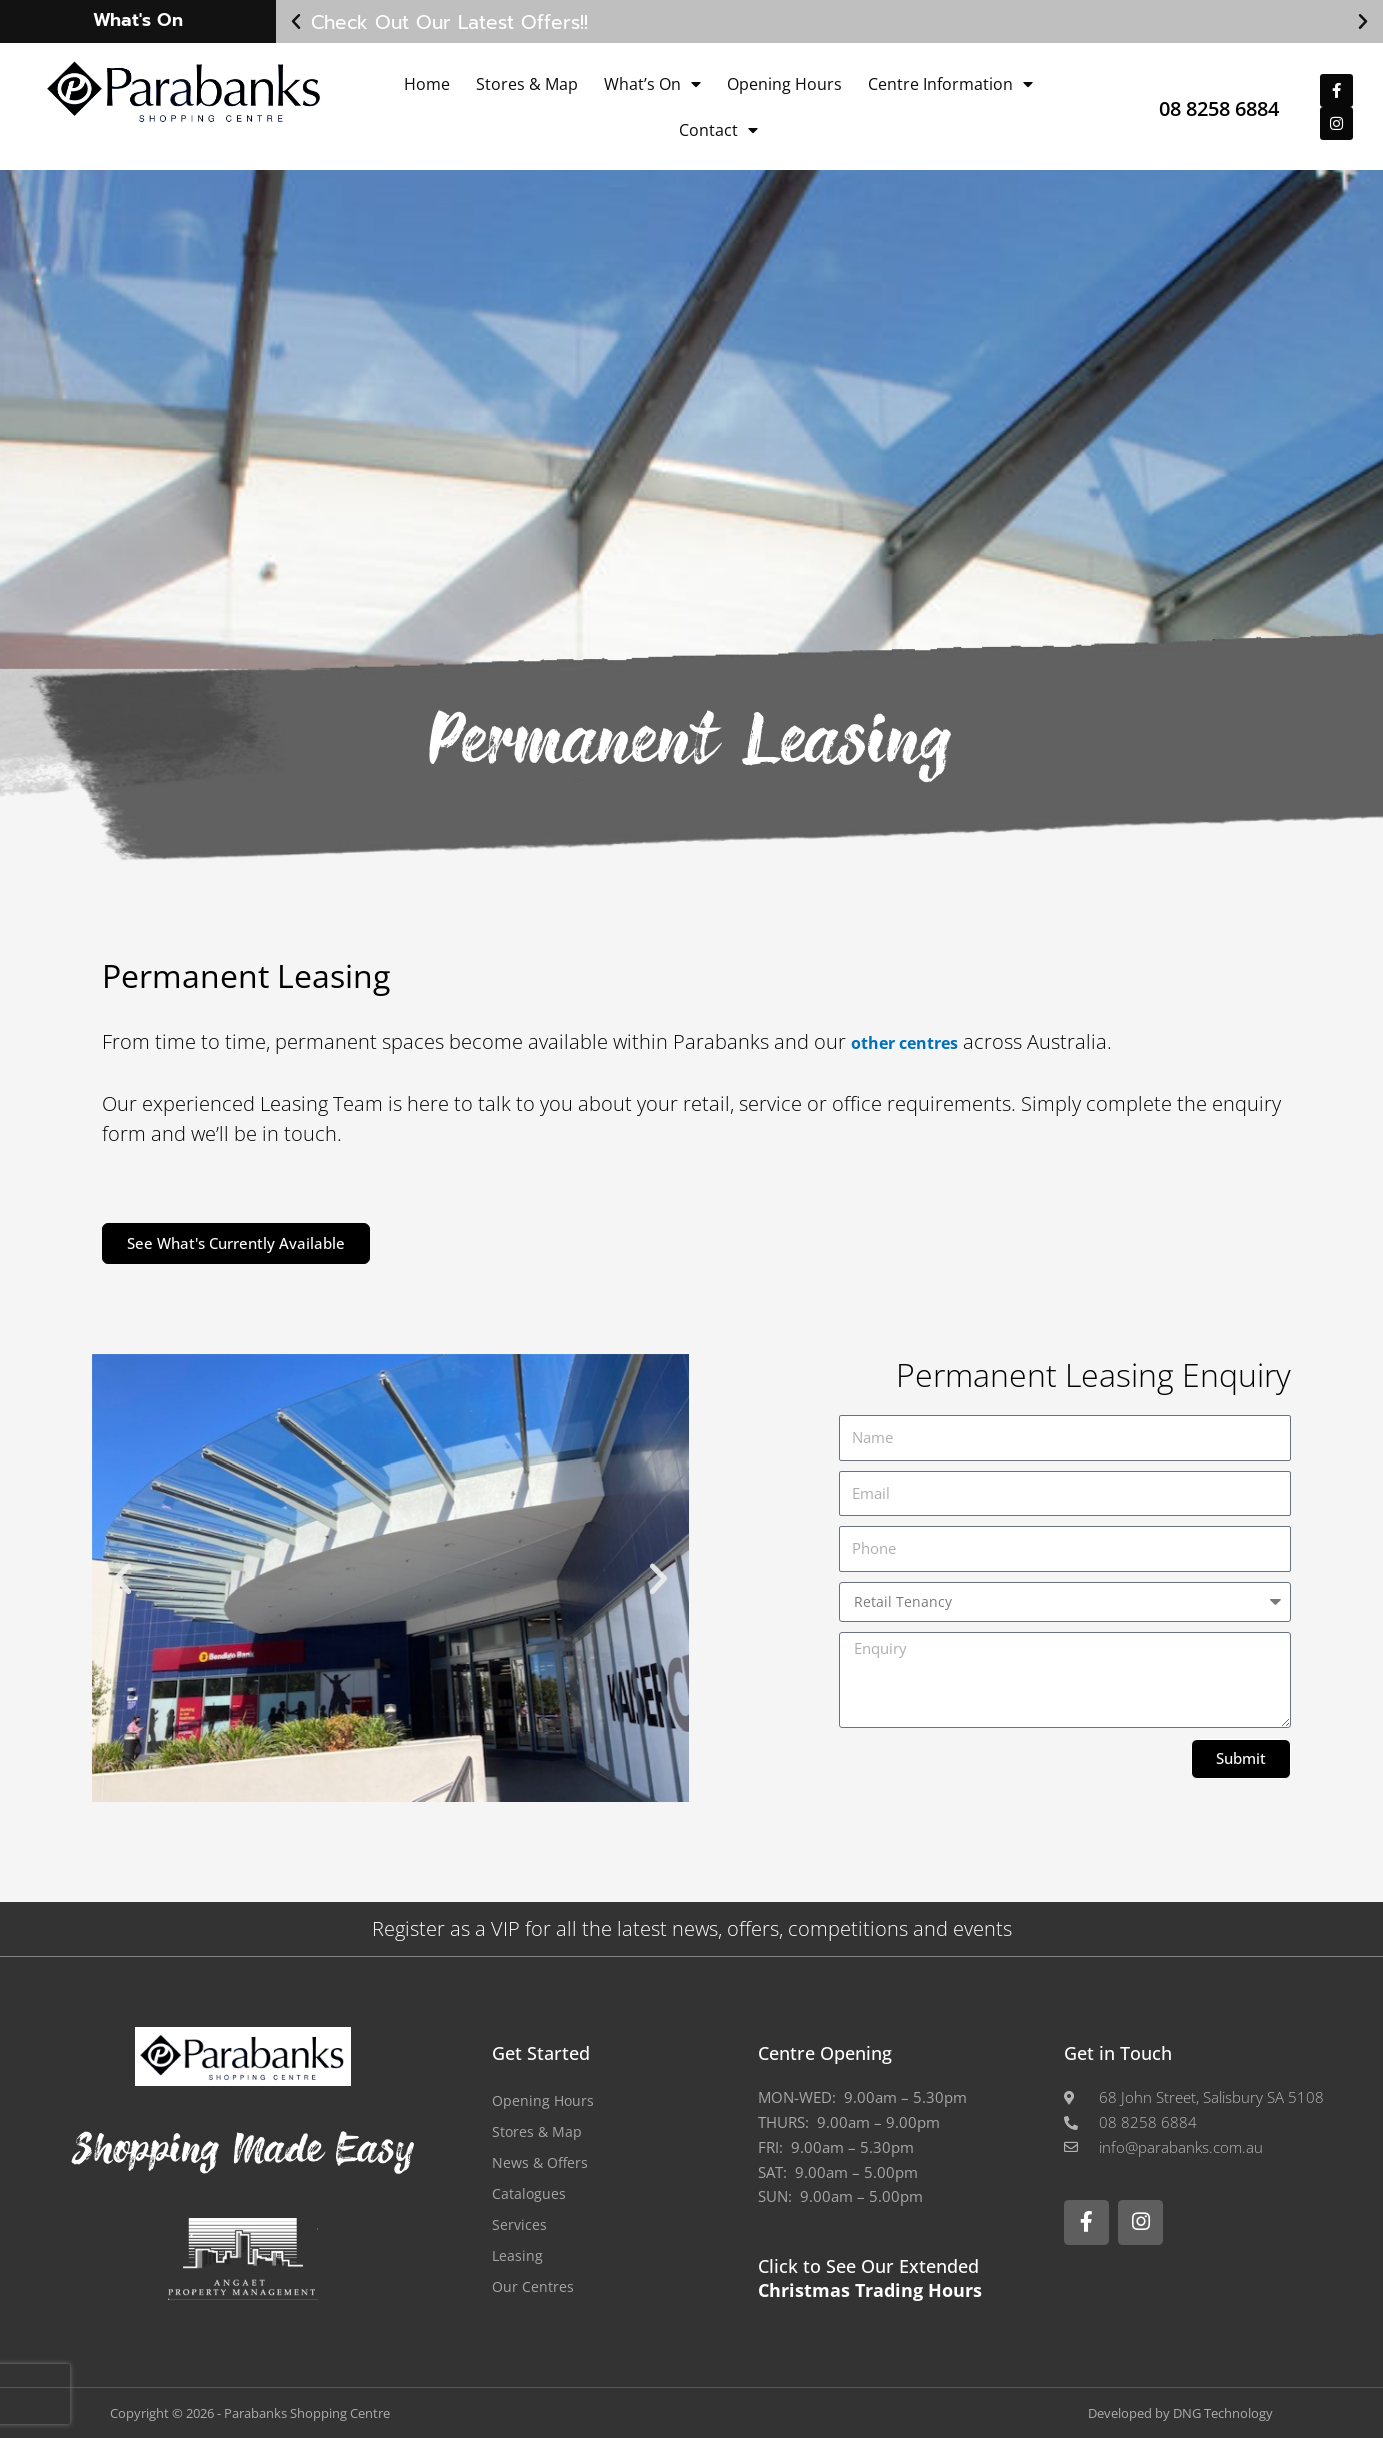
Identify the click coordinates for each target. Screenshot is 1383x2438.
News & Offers (542, 2162)
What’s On (652, 84)
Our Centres (533, 2286)
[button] (296, 22)
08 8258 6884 (1197, 106)
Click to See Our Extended (870, 2277)
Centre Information (950, 84)
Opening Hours (784, 84)
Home (427, 84)
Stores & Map (527, 84)
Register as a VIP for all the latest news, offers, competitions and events (692, 1928)
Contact (718, 130)
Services (520, 2224)
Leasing (518, 2255)
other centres (918, 1041)
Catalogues (529, 2193)
